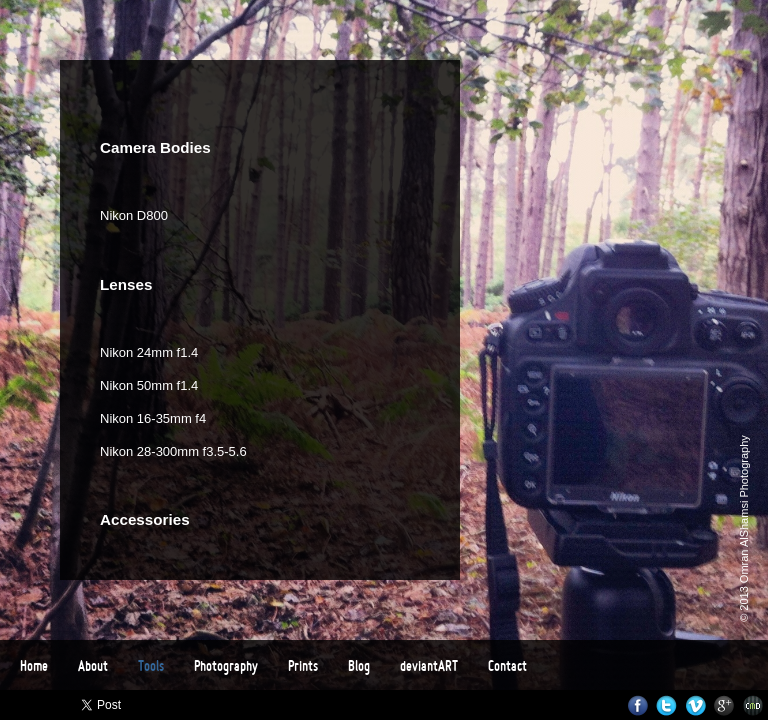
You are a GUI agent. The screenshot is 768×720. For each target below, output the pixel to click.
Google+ (724, 705)
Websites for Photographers (753, 705)
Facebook (637, 705)
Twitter (666, 705)
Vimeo (695, 705)
